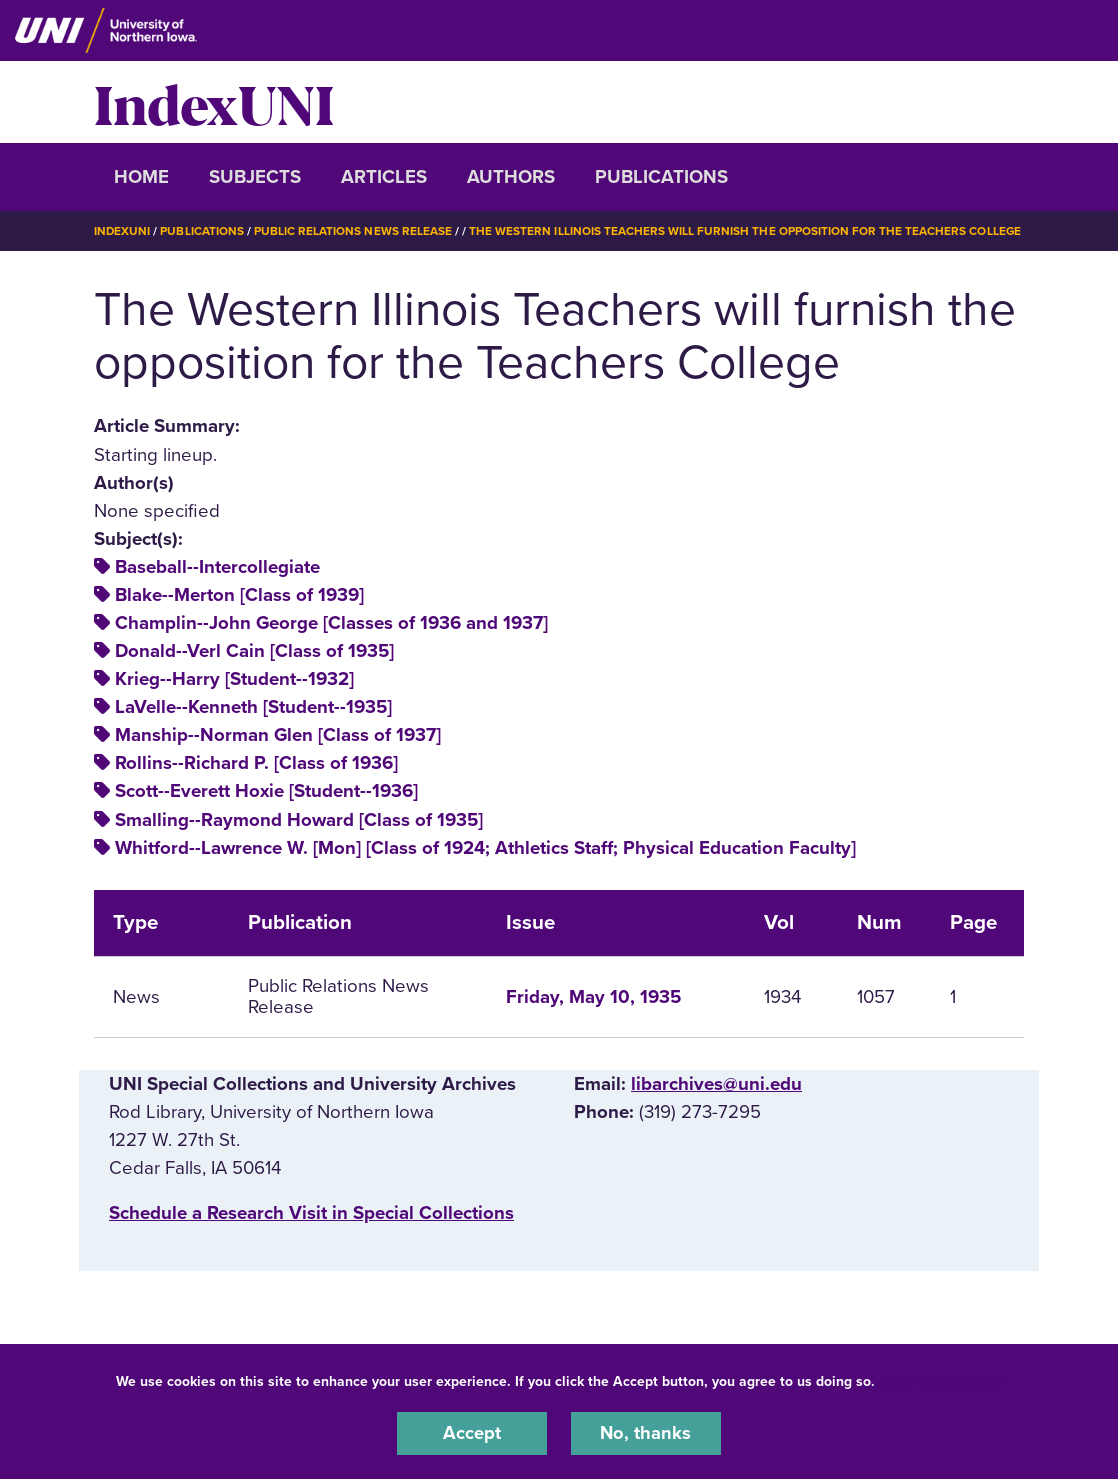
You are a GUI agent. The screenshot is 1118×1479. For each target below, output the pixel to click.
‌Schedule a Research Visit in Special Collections (311, 1212)
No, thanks (646, 1433)
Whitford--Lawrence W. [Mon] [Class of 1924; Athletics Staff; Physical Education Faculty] (485, 847)
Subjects (255, 177)
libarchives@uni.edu (716, 1084)
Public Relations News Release (354, 231)
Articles (384, 177)
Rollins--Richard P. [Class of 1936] (256, 763)
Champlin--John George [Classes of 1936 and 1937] (331, 622)
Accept (472, 1433)
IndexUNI (214, 102)
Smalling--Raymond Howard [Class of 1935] (299, 819)
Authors (511, 177)
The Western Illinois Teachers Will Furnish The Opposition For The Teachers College (746, 231)
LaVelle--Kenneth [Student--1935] (253, 707)
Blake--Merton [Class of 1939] (239, 594)
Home (141, 177)
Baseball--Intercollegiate (217, 566)
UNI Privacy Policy (942, 1380)
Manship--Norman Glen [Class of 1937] (278, 735)
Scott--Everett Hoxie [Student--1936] (266, 791)
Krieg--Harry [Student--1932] (234, 679)
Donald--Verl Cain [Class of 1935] (254, 651)
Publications (661, 177)
